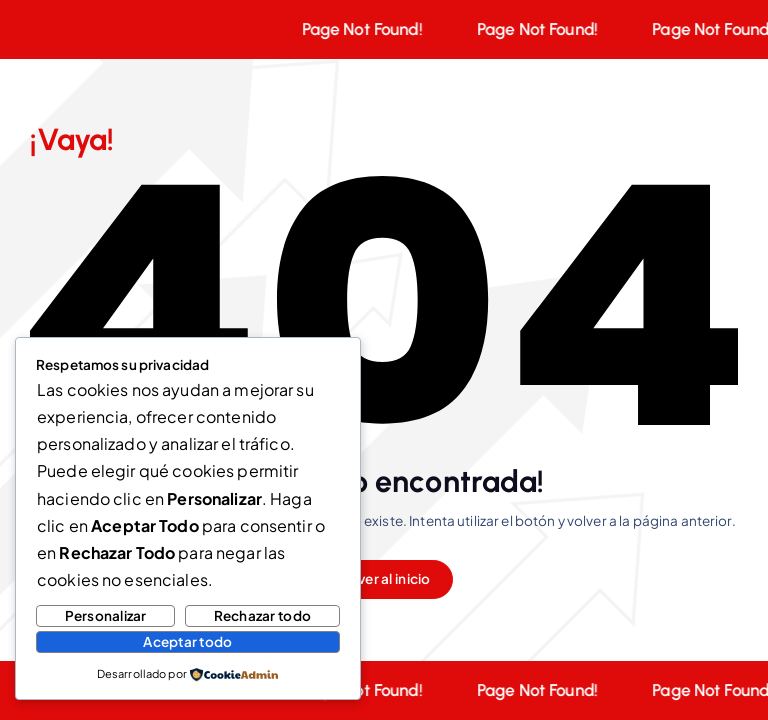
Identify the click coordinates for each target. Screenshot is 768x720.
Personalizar (106, 615)
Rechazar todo (262, 615)
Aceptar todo (187, 641)
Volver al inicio (383, 578)
